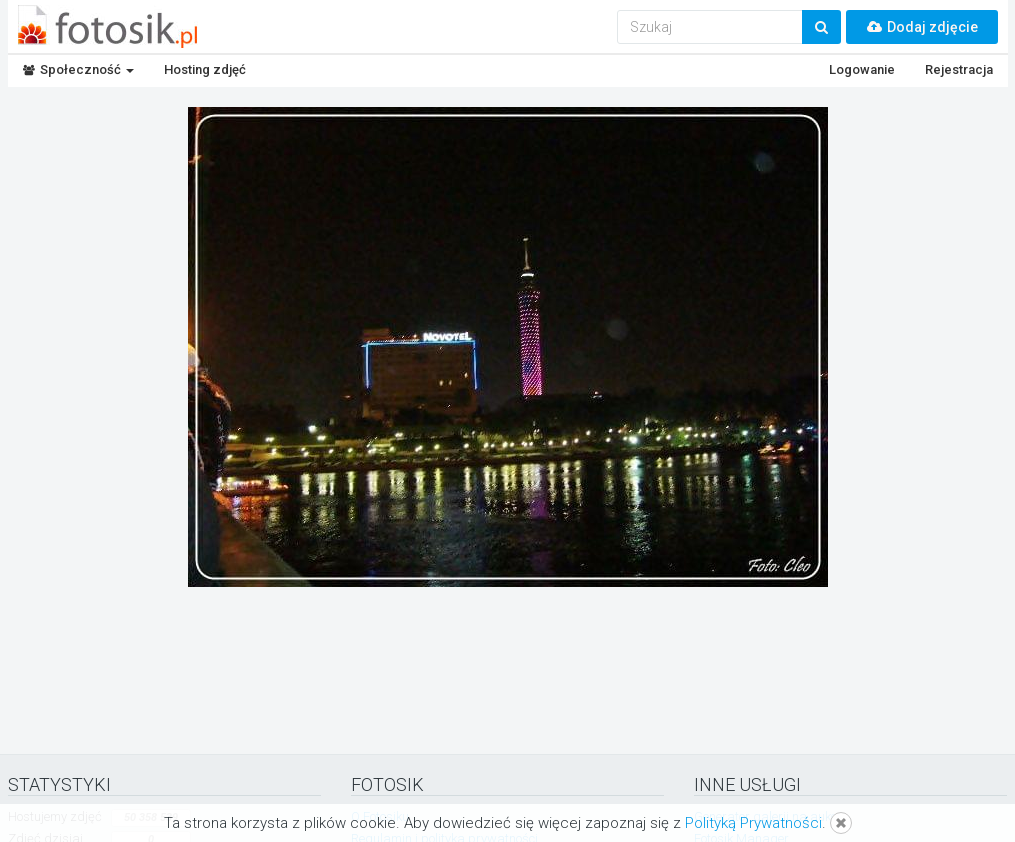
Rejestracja (959, 69)
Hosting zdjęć (205, 69)
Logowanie (862, 69)
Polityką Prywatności (753, 823)
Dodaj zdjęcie (922, 27)
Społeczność (78, 69)
